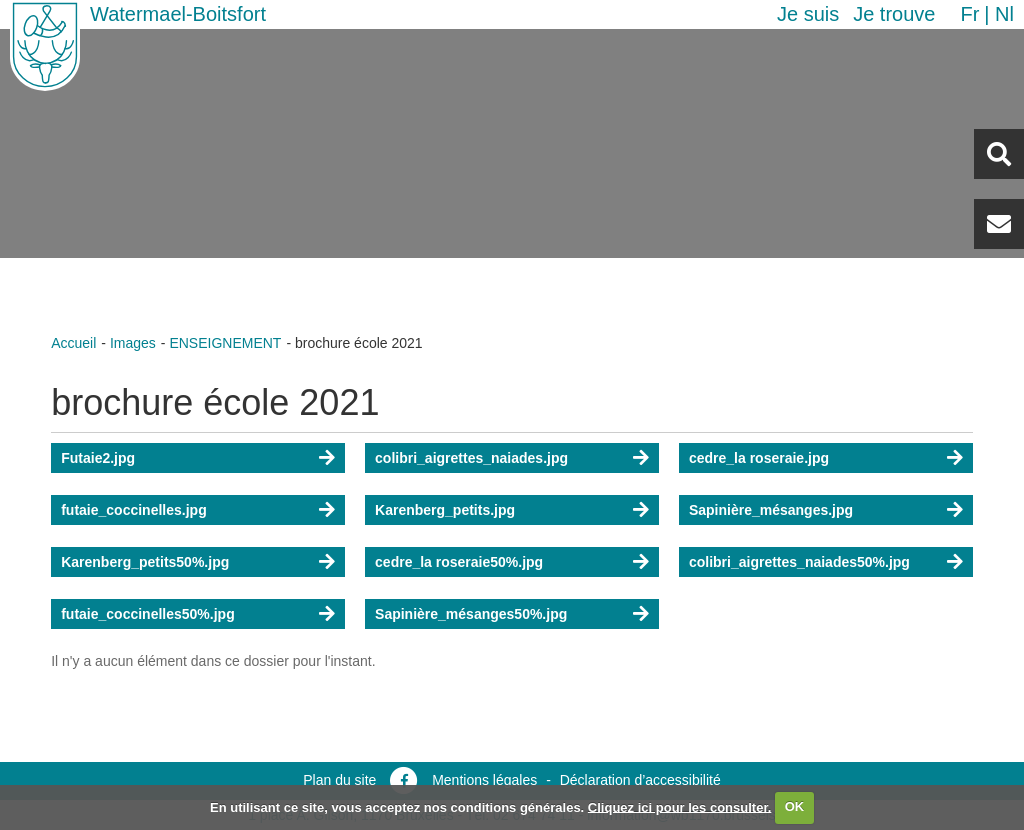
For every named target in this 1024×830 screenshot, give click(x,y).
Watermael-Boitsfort (178, 14)
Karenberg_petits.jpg (445, 510)
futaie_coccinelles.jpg (134, 510)
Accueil (73, 343)
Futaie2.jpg (98, 458)
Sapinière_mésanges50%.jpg (471, 614)
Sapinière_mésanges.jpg (771, 510)
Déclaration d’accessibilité (640, 780)
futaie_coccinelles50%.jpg (148, 614)
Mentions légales (484, 780)
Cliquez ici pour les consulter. (680, 806)
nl (1004, 14)
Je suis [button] (808, 14)
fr (969, 14)
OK (795, 806)
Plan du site (339, 780)
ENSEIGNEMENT (225, 343)
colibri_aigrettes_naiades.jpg (471, 458)
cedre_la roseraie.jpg (759, 458)
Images (133, 343)
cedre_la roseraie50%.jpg (459, 562)
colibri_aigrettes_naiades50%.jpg (799, 562)
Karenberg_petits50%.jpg (145, 562)
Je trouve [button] (894, 14)
